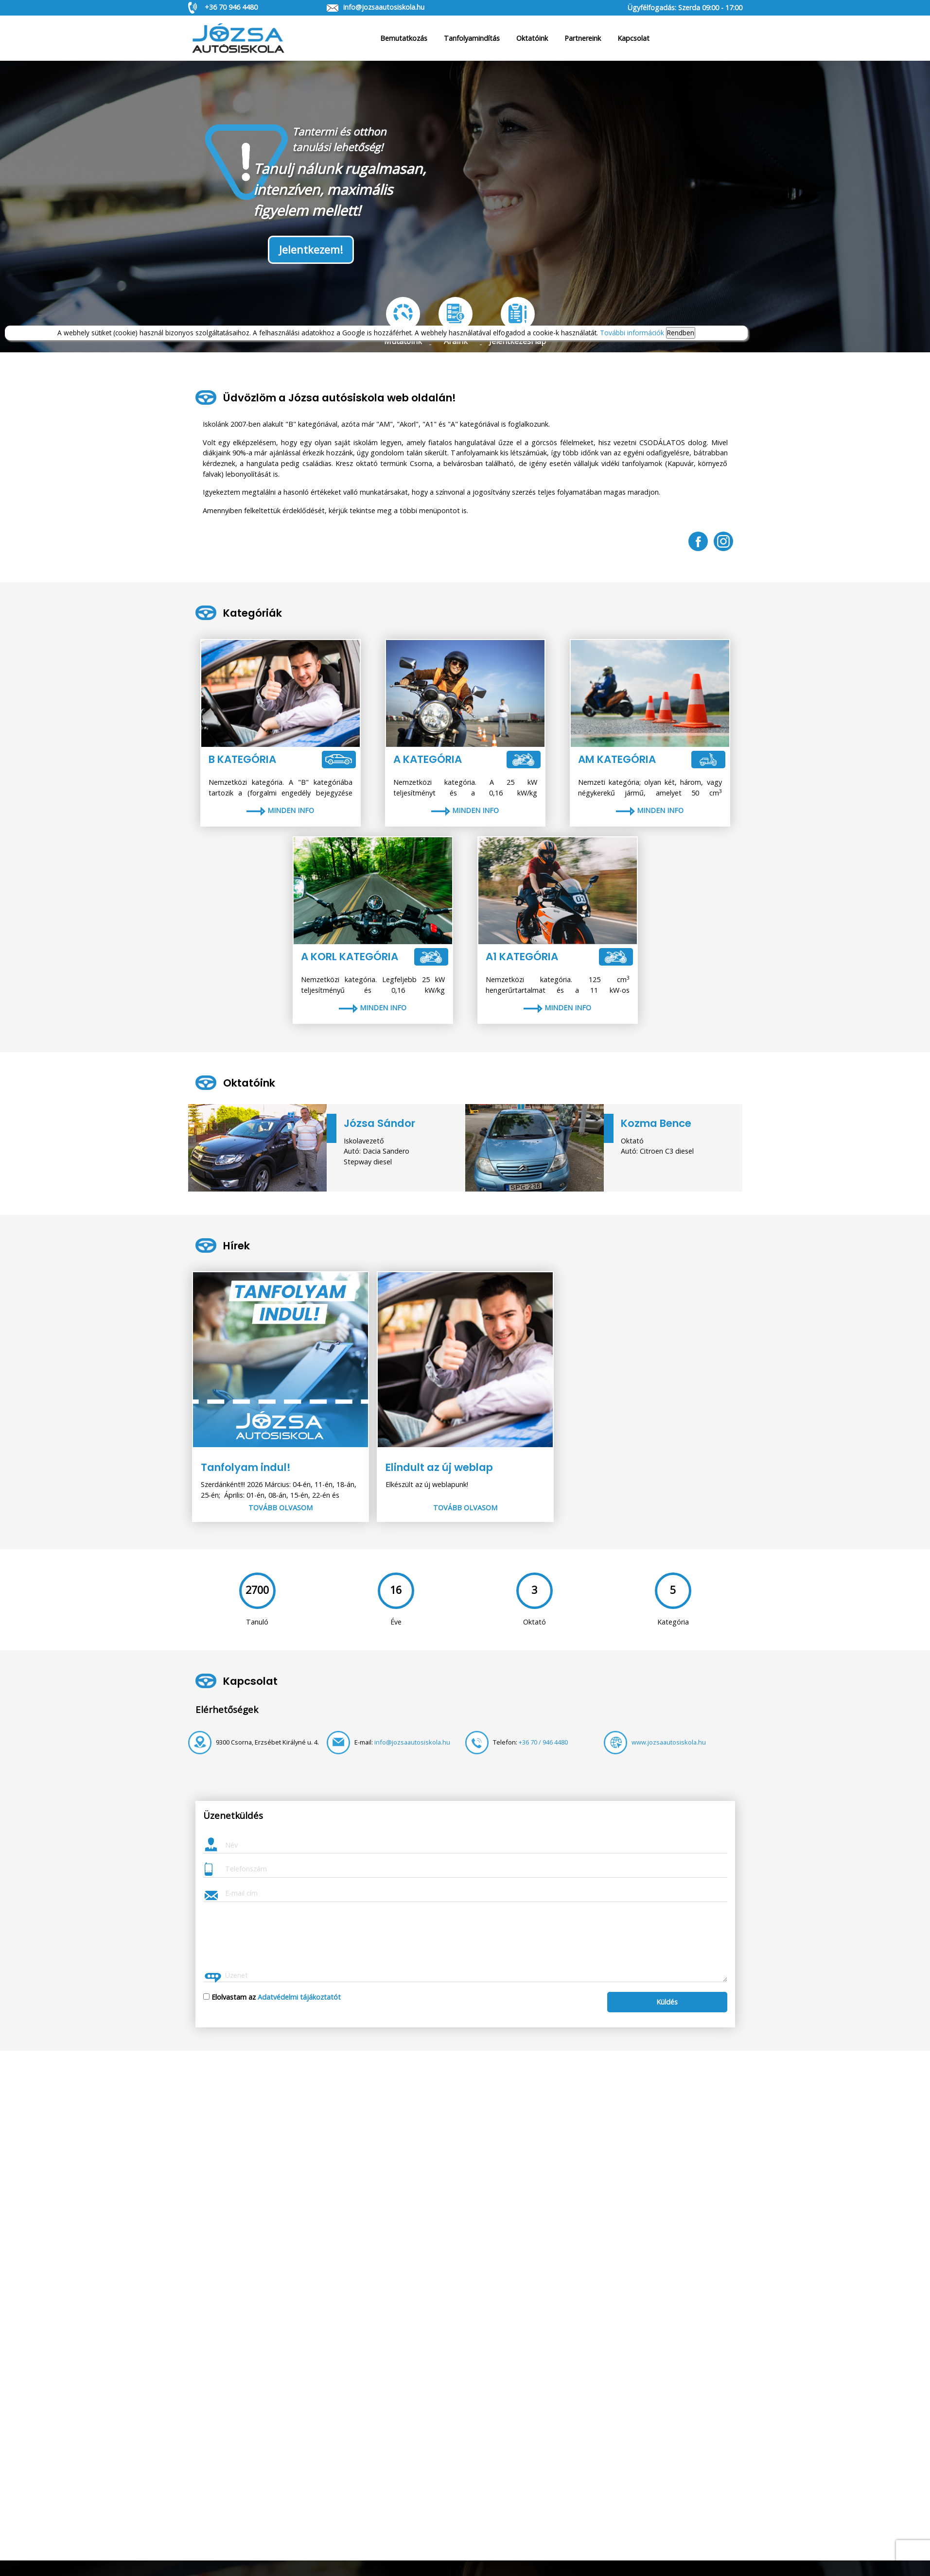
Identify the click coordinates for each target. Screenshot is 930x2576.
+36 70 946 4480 (231, 7)
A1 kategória (522, 956)
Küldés (667, 2001)
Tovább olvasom (280, 1507)
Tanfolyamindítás (472, 38)
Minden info (280, 810)
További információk (632, 332)
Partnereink (582, 38)
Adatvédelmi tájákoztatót (299, 1997)
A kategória (427, 759)
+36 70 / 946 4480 (543, 1742)
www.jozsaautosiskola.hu (669, 1742)
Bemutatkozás (403, 38)
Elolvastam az (276, 1997)
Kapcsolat (633, 38)
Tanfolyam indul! (246, 1467)
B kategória (242, 759)
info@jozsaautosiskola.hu (383, 7)
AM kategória (617, 759)
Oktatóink (532, 38)
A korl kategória (349, 956)
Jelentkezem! (311, 249)
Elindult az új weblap (439, 1467)
